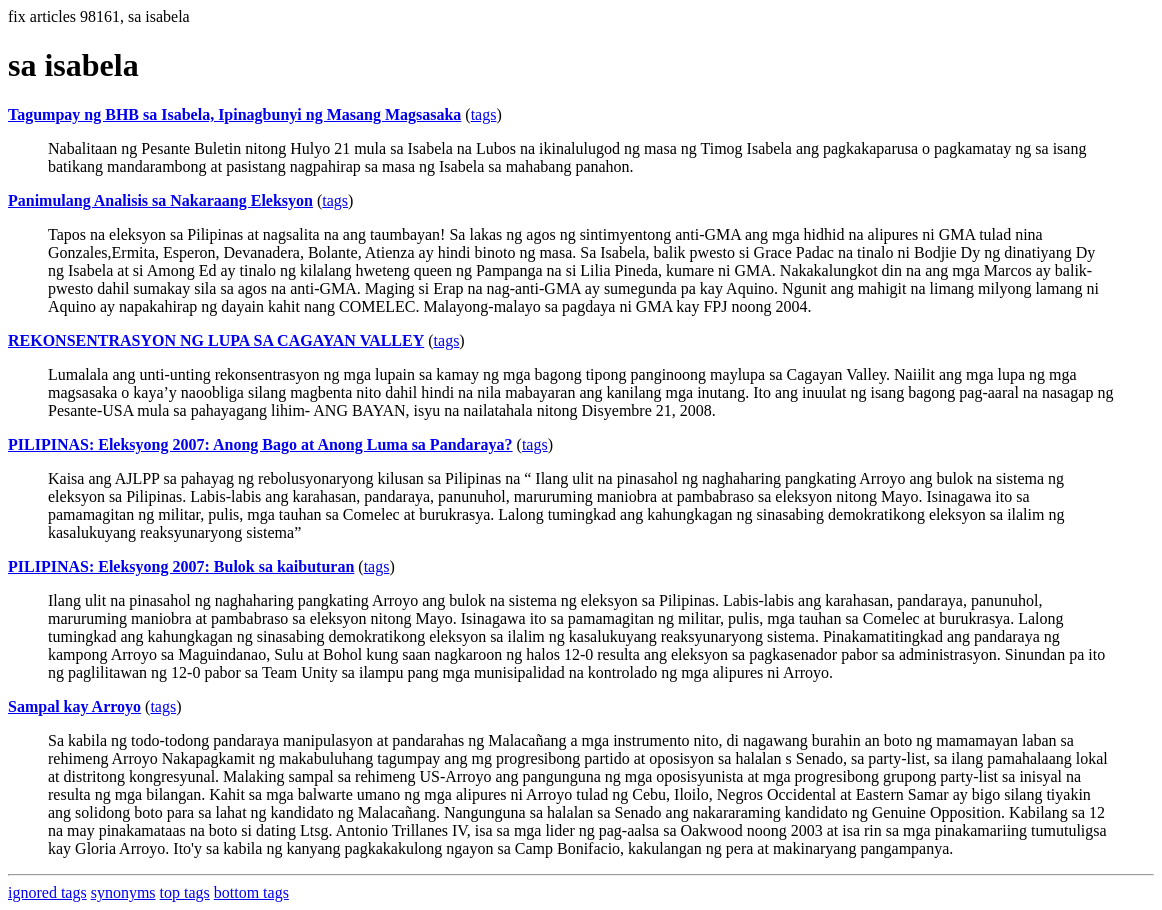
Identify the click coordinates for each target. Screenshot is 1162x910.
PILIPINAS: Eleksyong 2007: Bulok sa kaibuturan (181, 566)
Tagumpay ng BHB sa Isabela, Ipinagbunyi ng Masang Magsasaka (234, 114)
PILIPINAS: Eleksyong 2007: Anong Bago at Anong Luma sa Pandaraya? (260, 444)
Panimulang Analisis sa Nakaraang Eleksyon (160, 200)
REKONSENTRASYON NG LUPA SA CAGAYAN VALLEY (216, 340)
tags (484, 114)
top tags (185, 892)
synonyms (123, 892)
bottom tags (251, 892)
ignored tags (47, 892)
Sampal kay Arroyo (74, 706)
